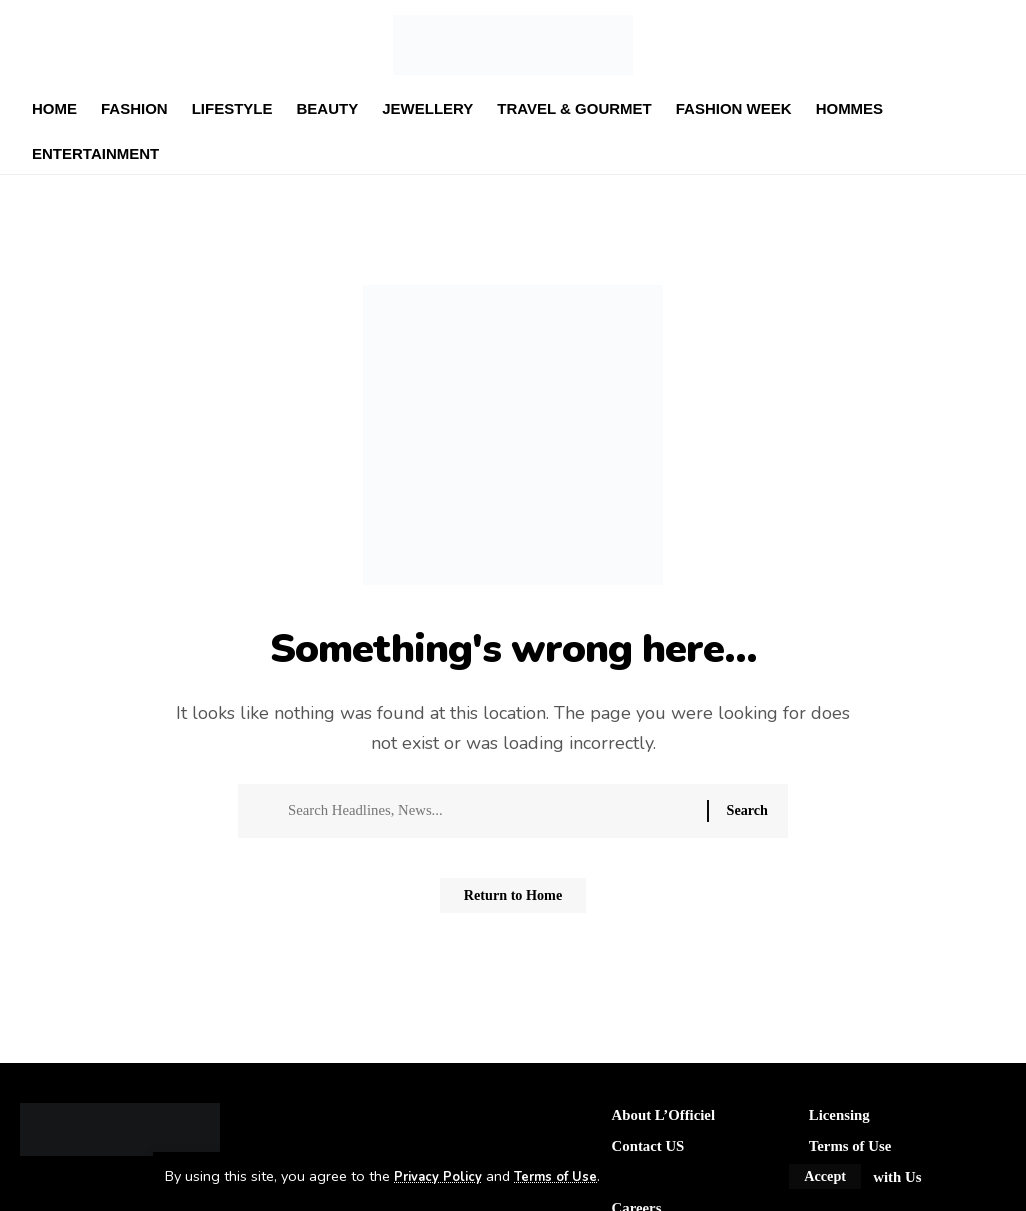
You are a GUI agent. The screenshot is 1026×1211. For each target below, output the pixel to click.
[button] (824, 1176)
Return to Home (513, 904)
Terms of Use (567, 1176)
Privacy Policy (442, 1176)
